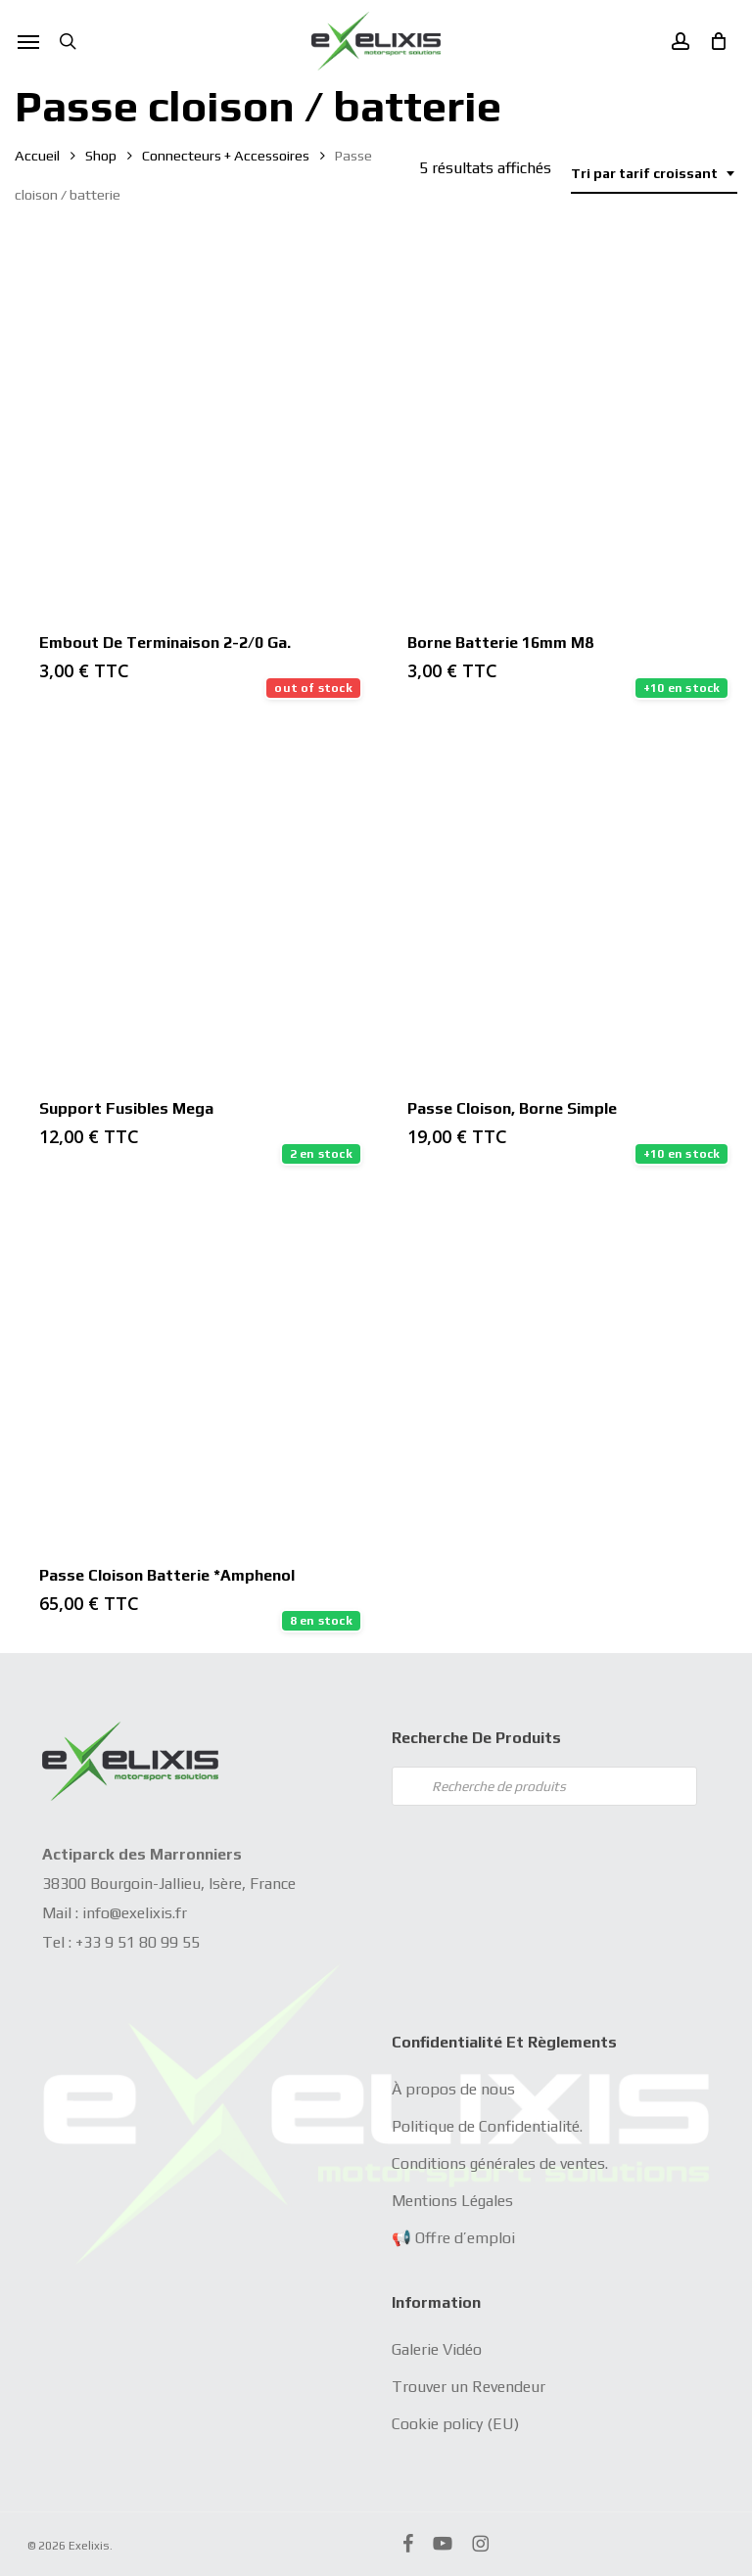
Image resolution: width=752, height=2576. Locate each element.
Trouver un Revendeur (468, 2386)
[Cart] (713, 41)
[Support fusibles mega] (191, 897)
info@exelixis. (128, 1913)
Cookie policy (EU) (455, 2424)
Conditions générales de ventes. (500, 2163)
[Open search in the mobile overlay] (544, 1786)
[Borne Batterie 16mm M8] (559, 430)
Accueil (37, 155)
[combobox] (654, 174)
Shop (101, 155)
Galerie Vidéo (437, 2349)
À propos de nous (453, 2089)
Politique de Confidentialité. (487, 2126)
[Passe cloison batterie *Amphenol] (191, 1363)
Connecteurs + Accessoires (225, 155)
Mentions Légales (452, 2200)
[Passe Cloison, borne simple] (559, 897)
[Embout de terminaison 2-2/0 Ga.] (191, 430)
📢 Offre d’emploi (453, 2238)
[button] (28, 41)
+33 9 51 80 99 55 (137, 1942)
